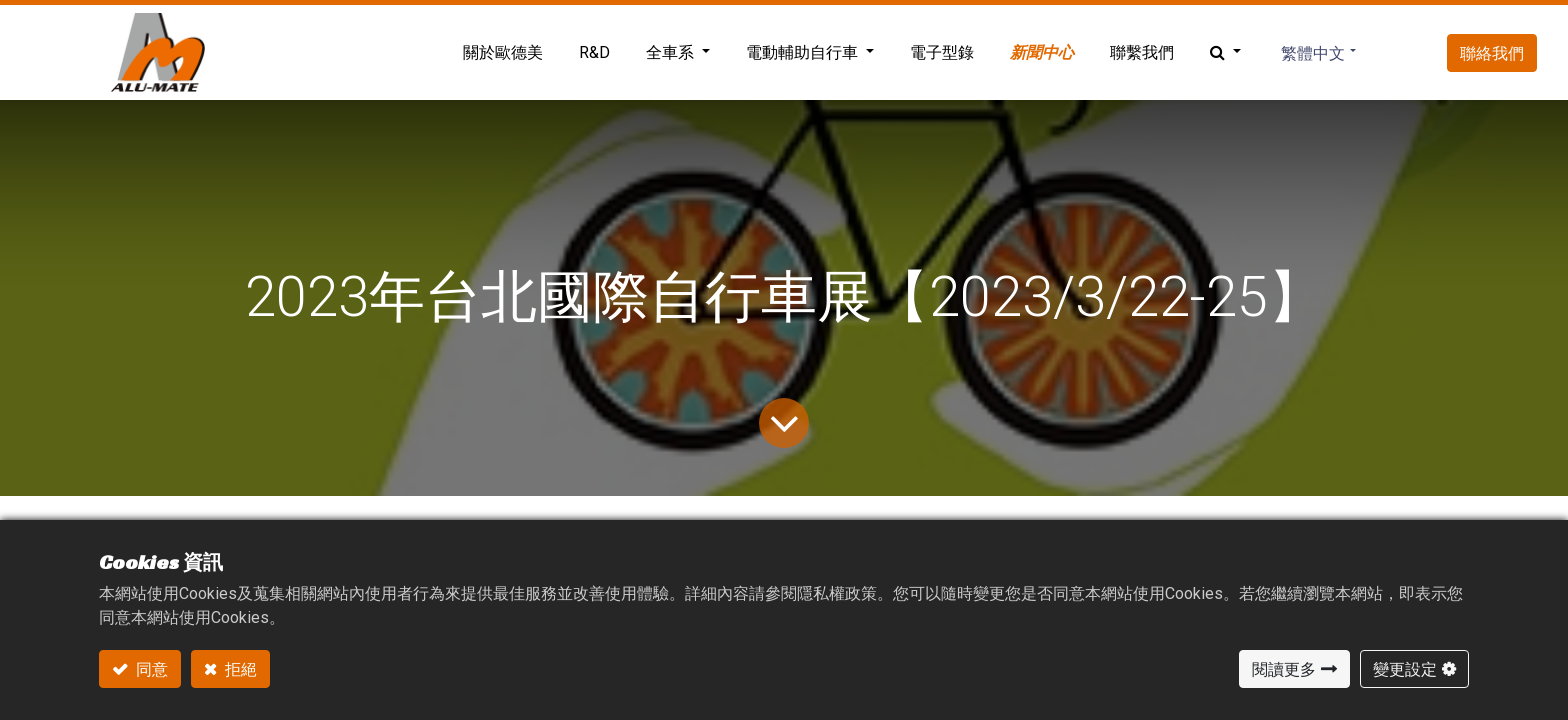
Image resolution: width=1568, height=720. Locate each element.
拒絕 (239, 669)
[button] (1225, 53)
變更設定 (1405, 669)
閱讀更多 (1284, 669)
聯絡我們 (1492, 53)
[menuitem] (503, 53)
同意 (150, 669)
